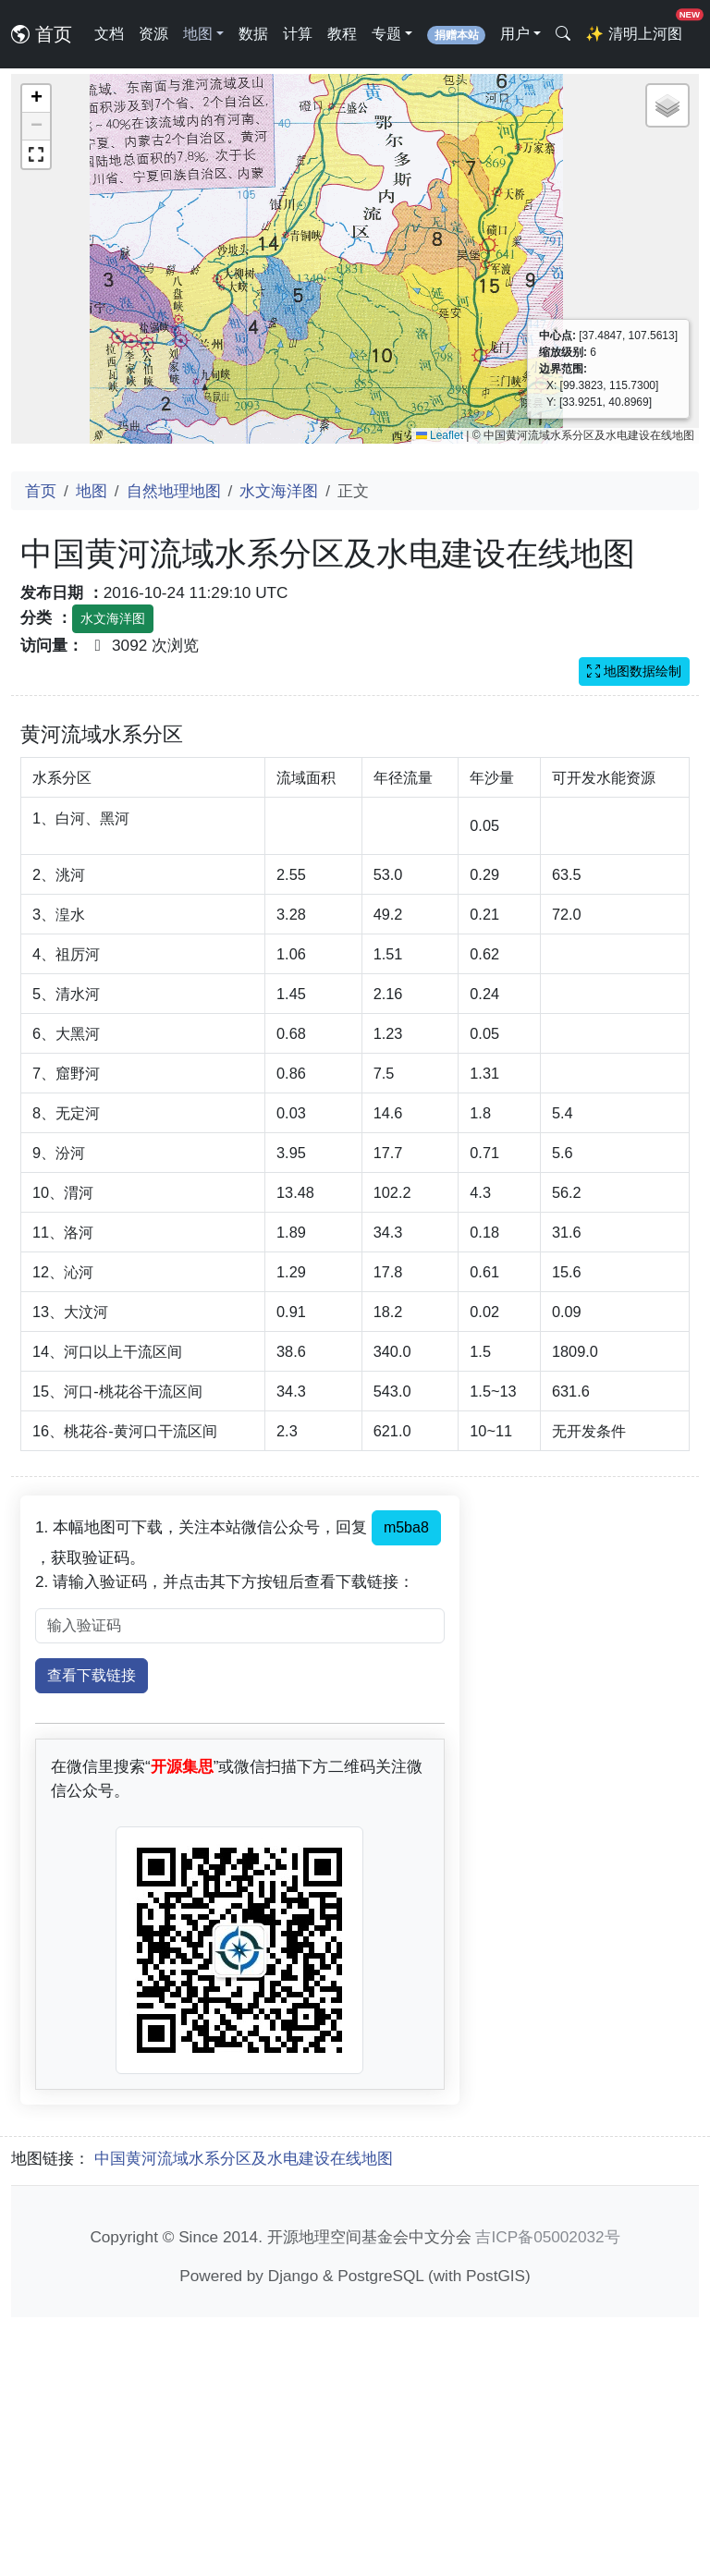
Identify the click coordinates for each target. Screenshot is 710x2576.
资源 (153, 34)
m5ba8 (406, 1786)
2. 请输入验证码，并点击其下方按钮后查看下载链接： (224, 1840)
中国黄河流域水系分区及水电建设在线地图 (243, 2417)
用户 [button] (515, 34)
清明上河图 (637, 28)
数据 (253, 34)
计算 (297, 34)
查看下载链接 (91, 1934)
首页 (41, 34)
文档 (109, 34)
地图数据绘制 (634, 671)
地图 (91, 491)
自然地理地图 (174, 491)
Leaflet (439, 435)
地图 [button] (198, 34)
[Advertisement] (355, 849)
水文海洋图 (278, 491)
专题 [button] (386, 34)
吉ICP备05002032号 (547, 2495)
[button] (36, 99)
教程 (342, 34)
